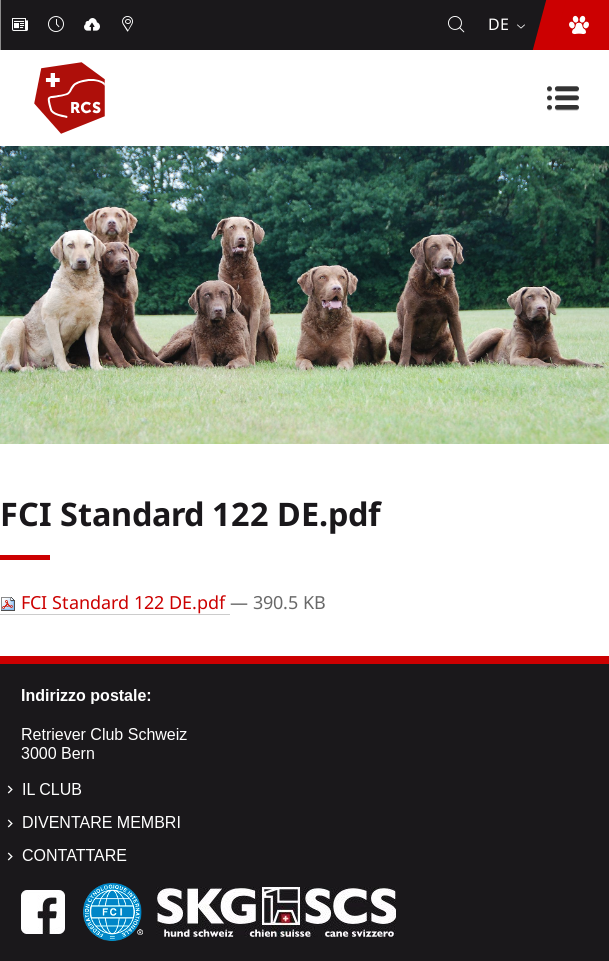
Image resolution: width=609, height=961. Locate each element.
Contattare (74, 855)
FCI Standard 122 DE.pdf (115, 602)
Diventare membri (101, 822)
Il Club (52, 789)
